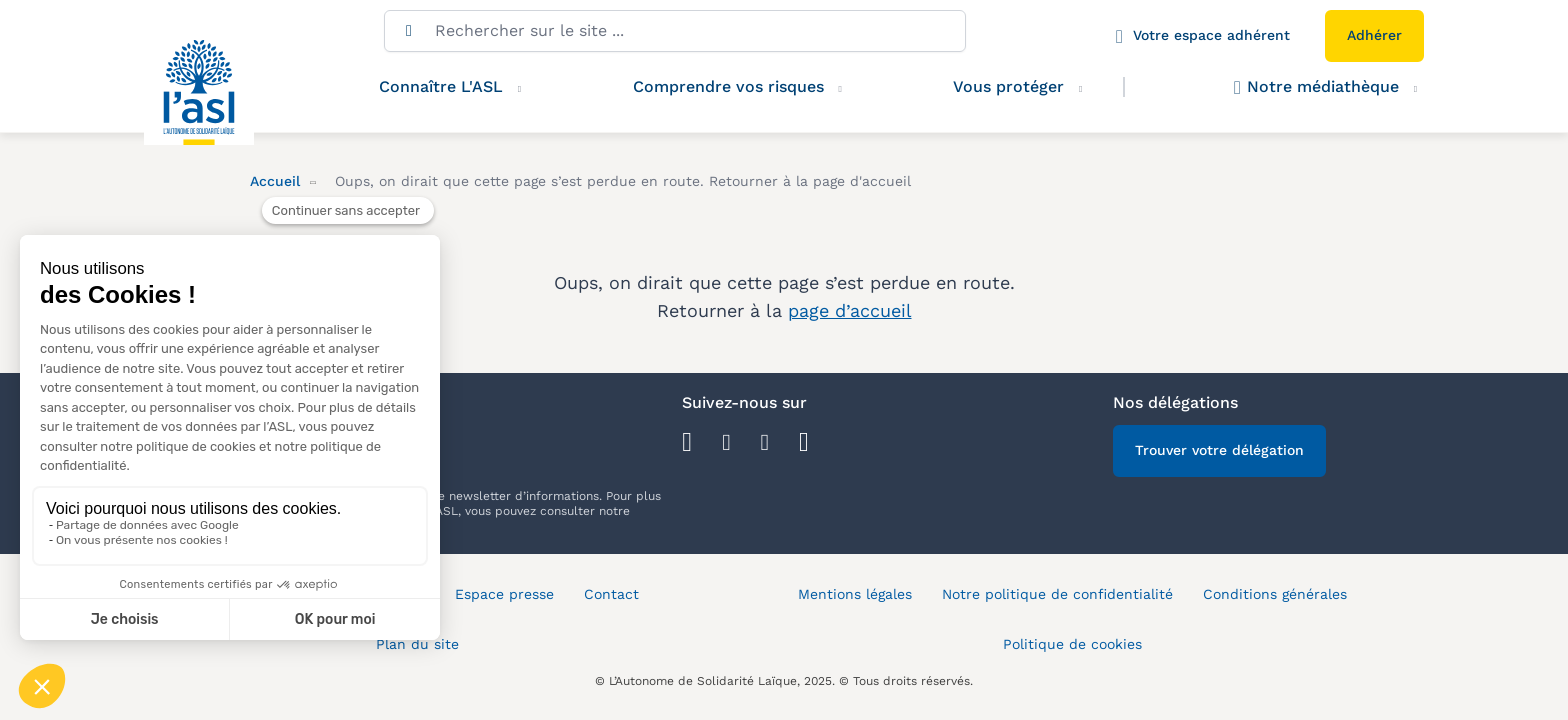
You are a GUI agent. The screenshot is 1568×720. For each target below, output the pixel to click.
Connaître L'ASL (441, 86)
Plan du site (417, 644)
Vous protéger (1028, 87)
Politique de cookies (1072, 644)
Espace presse (504, 594)
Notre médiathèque (1316, 87)
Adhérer (1374, 35)
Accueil (275, 181)
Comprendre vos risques (728, 86)
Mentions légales (855, 594)
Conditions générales (1275, 594)
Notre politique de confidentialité (1057, 594)
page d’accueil (850, 310)
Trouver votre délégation (1219, 450)
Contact (611, 594)
